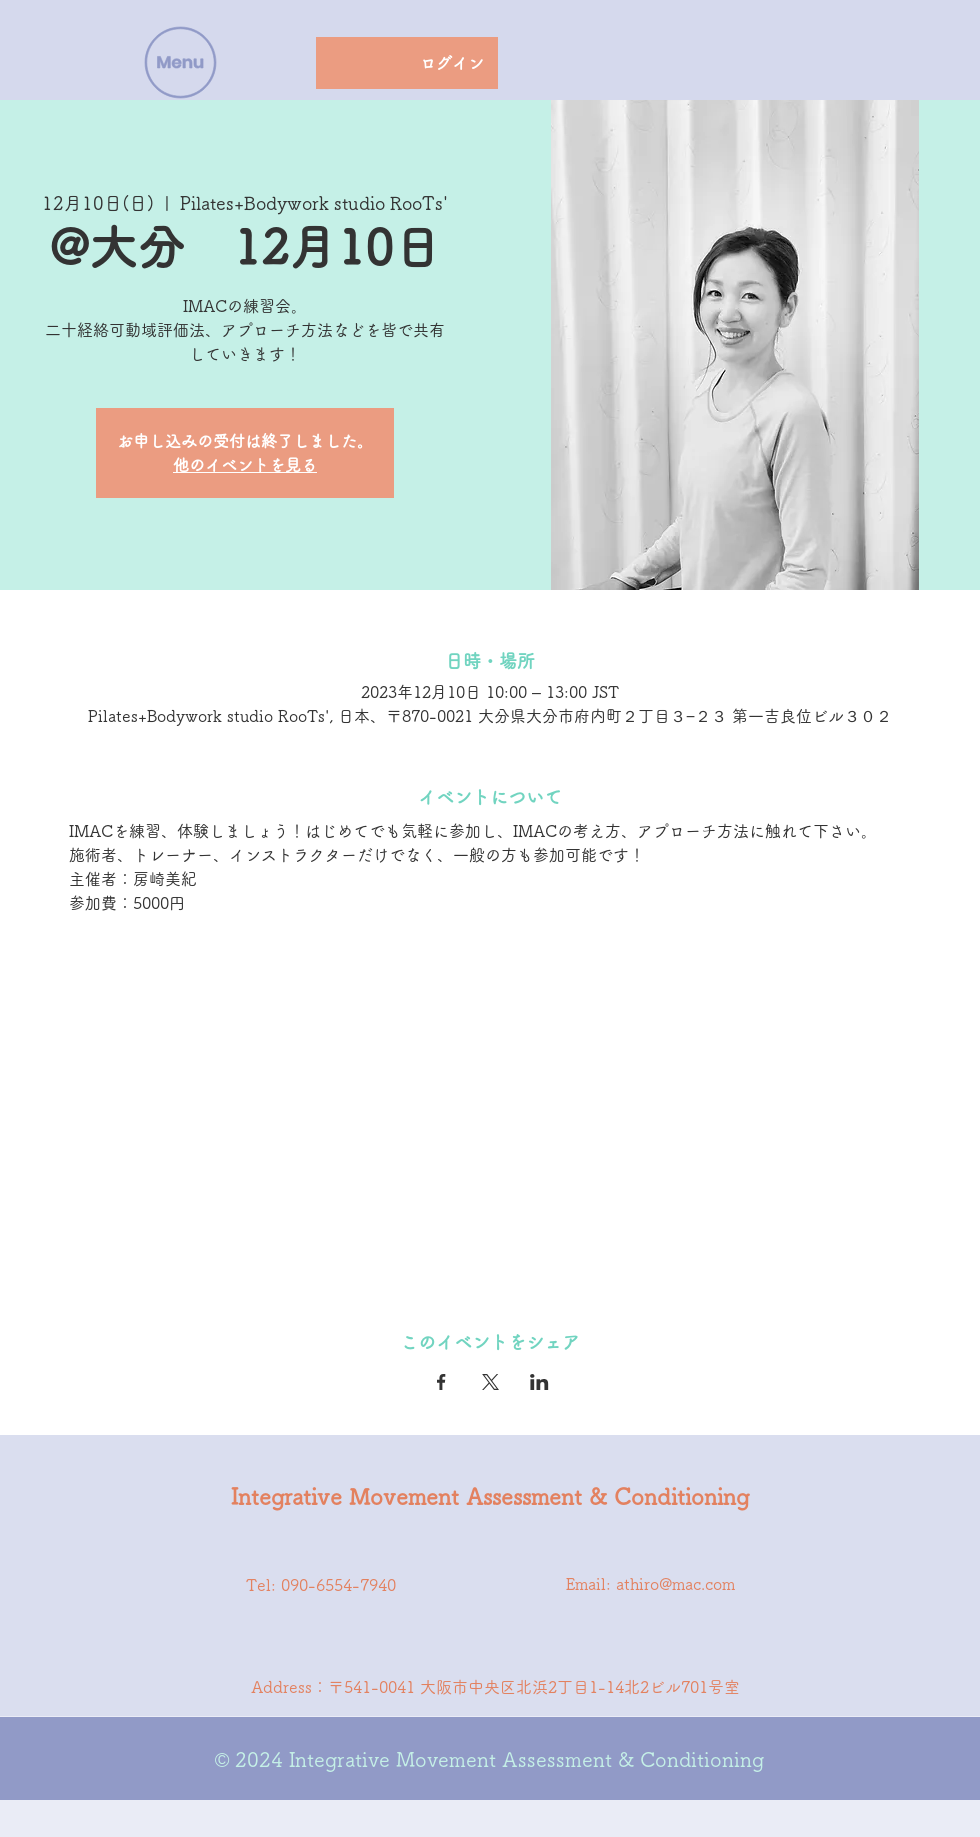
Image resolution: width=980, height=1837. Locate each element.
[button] (181, 63)
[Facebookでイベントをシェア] (441, 1382)
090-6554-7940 (338, 1585)
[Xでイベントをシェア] (490, 1382)
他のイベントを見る (245, 465)
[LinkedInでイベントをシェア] (539, 1382)
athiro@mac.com (675, 1584)
